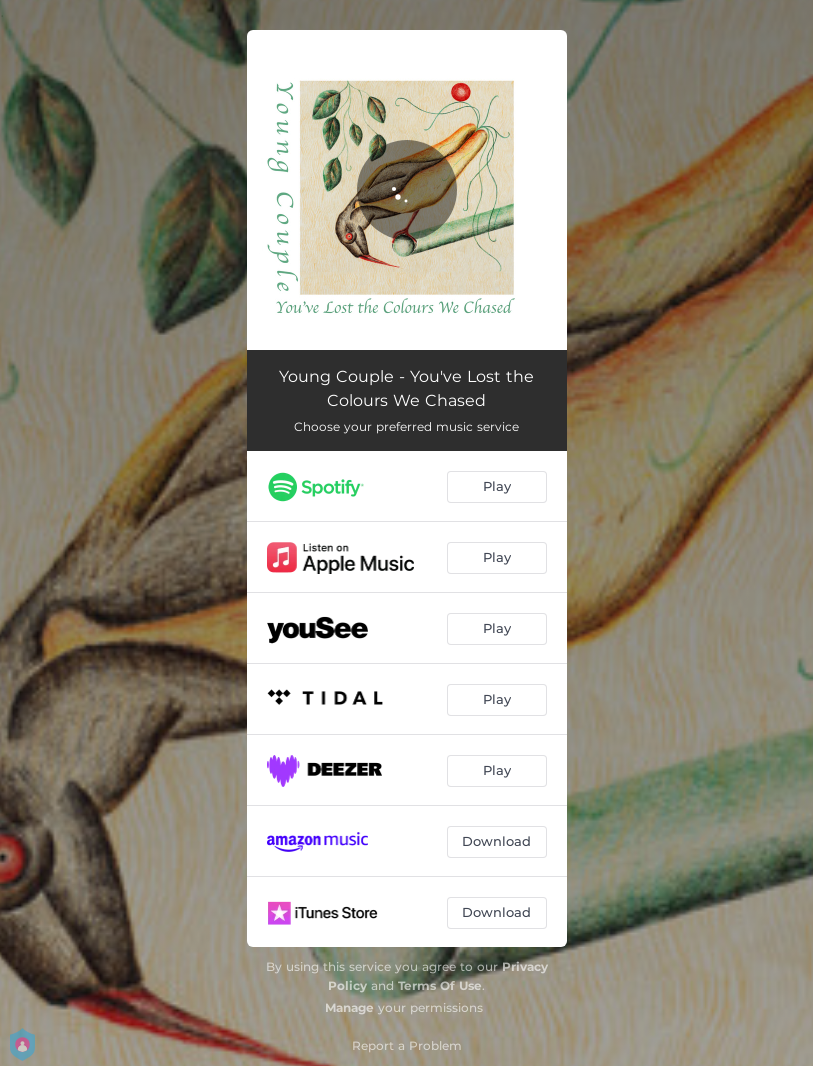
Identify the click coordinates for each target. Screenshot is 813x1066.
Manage (349, 1007)
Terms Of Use (440, 985)
